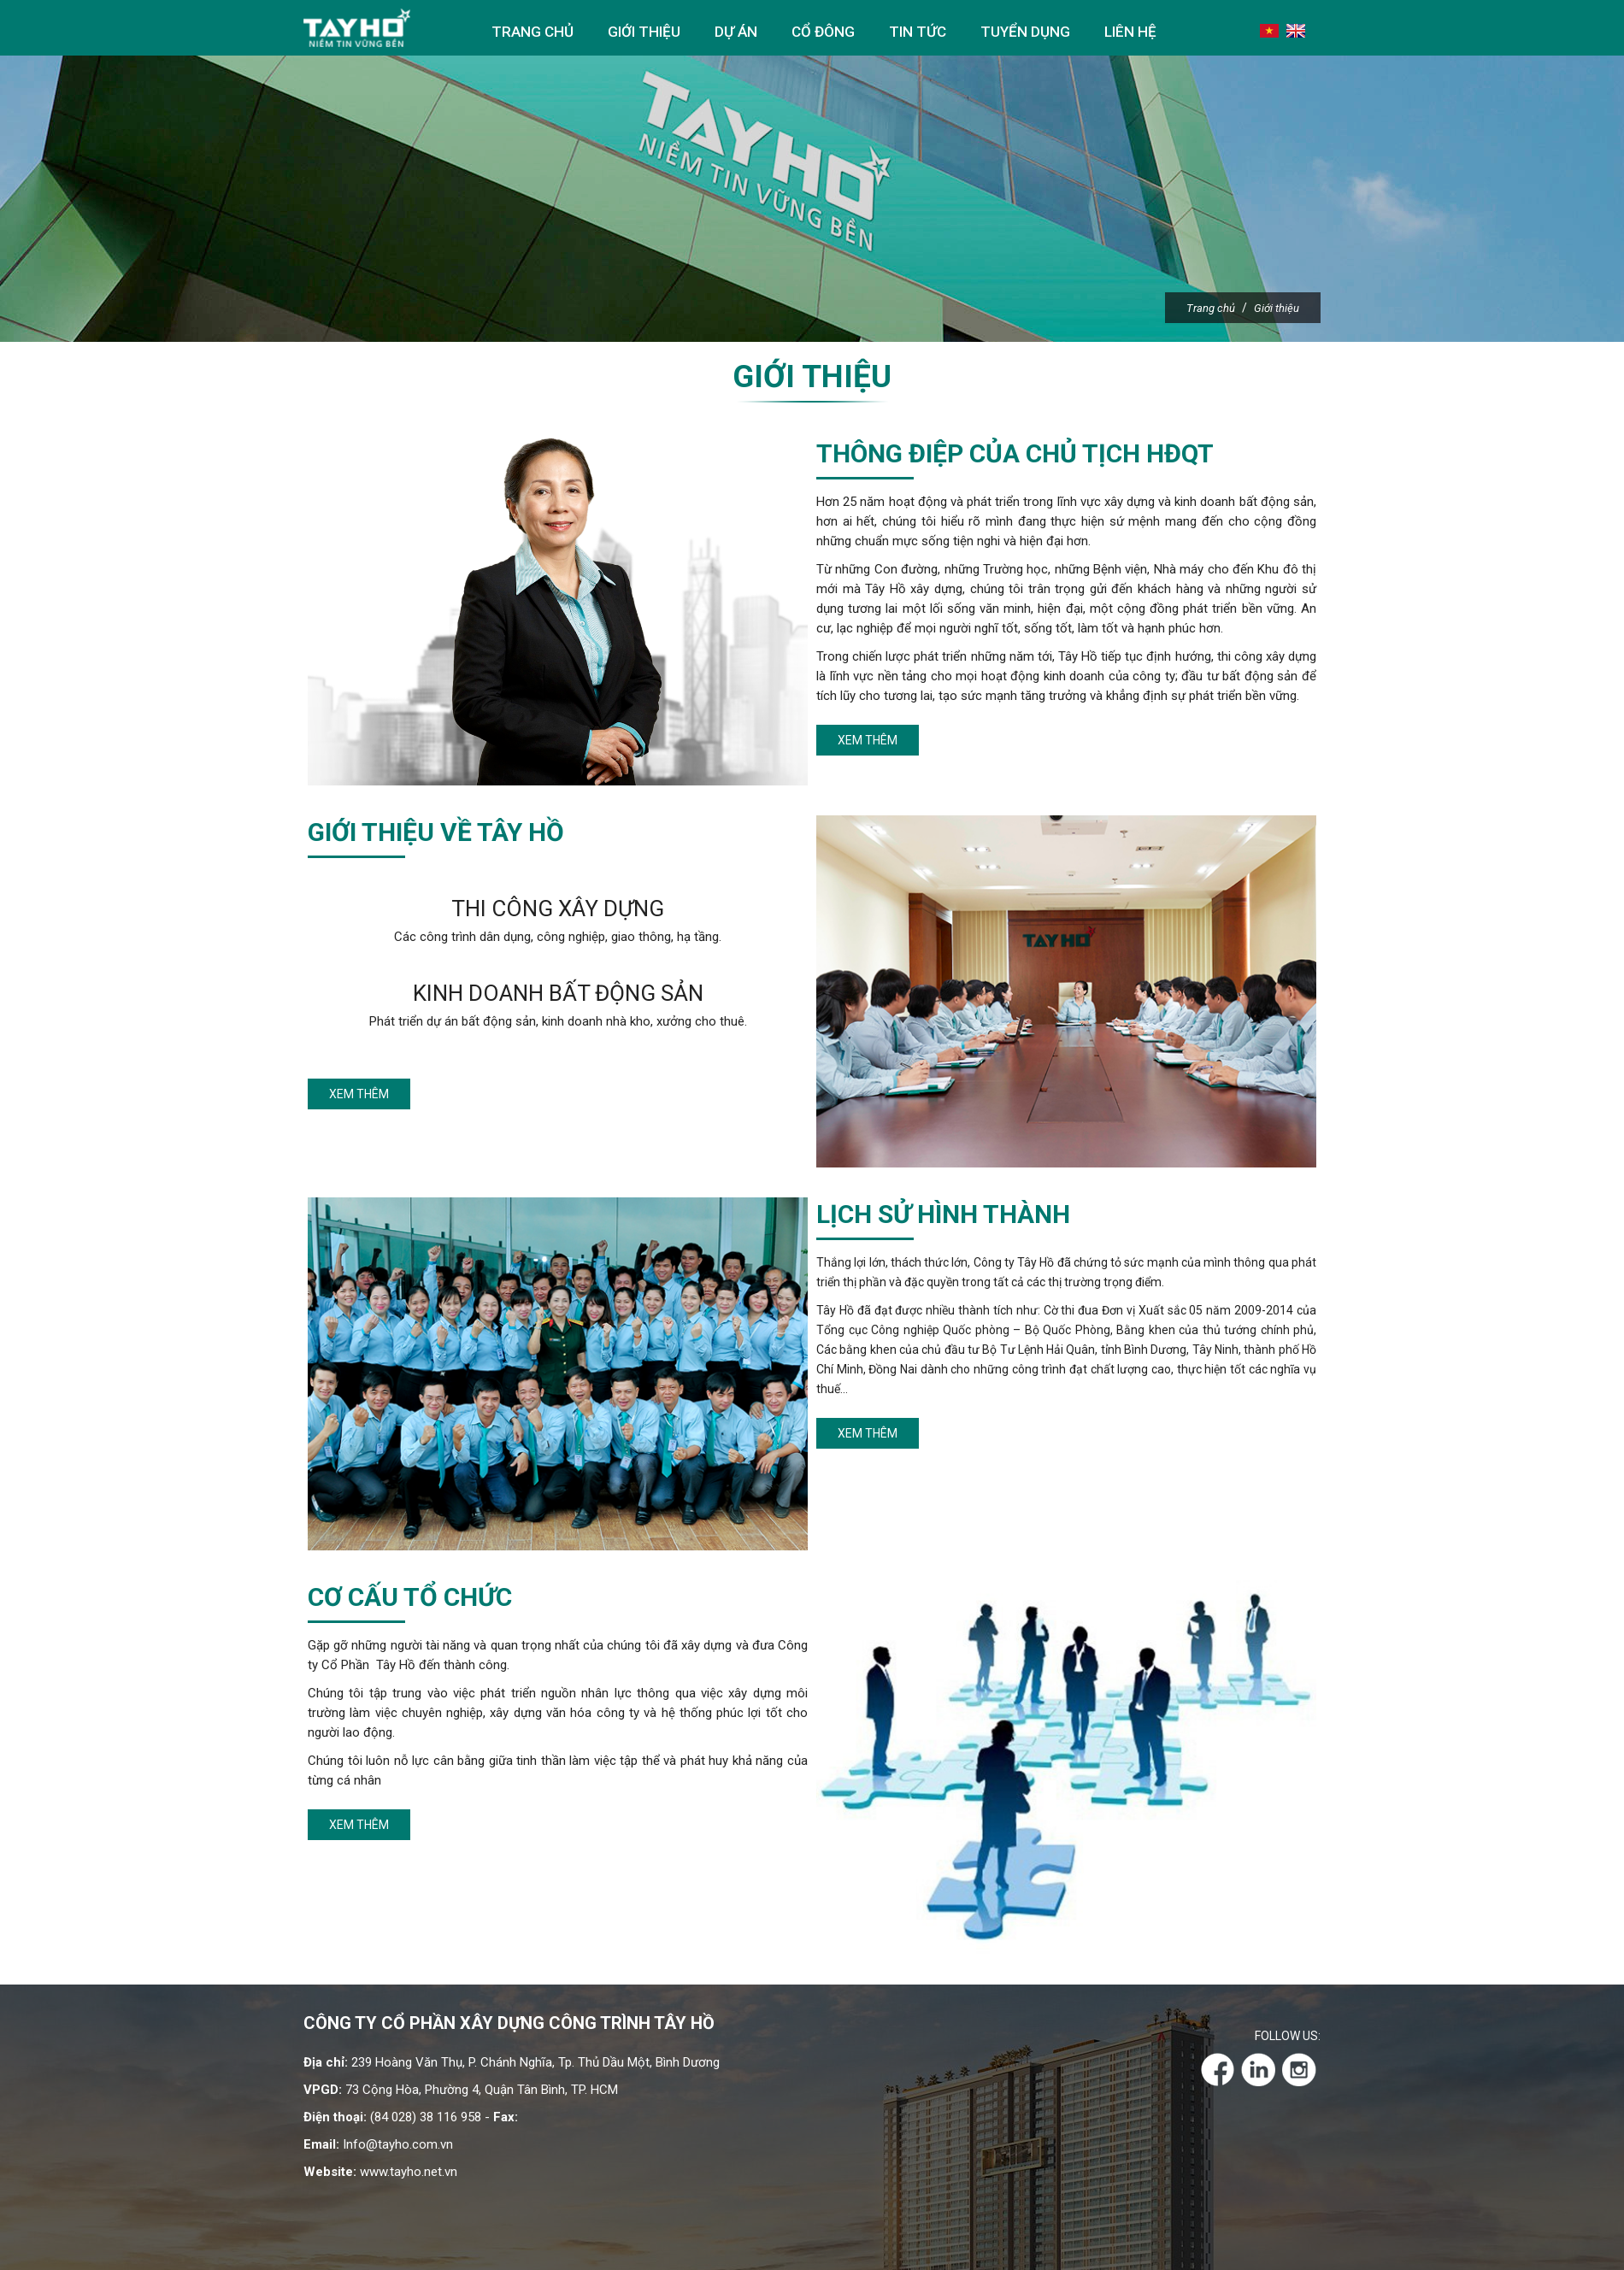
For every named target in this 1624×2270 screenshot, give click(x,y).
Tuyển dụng (1025, 31)
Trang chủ (532, 31)
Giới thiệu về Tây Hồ (436, 832)
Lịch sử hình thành (943, 1214)
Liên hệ (1130, 31)
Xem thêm (867, 740)
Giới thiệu (644, 31)
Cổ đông (823, 31)
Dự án (736, 31)
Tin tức (917, 31)
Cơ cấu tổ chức (410, 1597)
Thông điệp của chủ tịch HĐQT (1015, 453)
